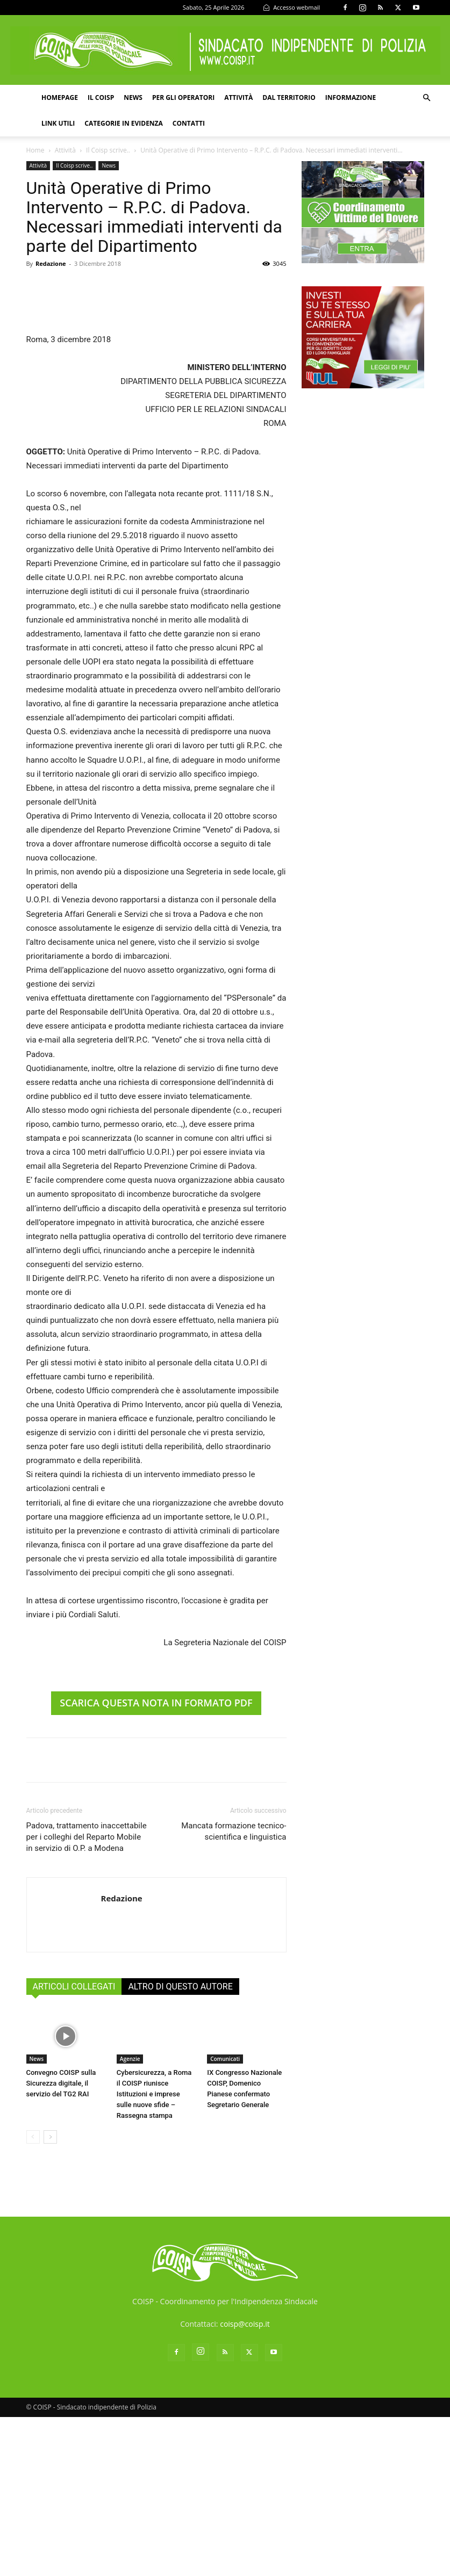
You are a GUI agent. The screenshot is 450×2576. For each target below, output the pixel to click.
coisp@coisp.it (245, 2483)
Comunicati (225, 2218)
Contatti (189, 123)
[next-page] (50, 2296)
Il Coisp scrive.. (108, 150)
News (133, 97)
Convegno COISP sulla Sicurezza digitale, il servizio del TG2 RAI (61, 2242)
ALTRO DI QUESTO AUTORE (180, 2146)
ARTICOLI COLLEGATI (74, 2146)
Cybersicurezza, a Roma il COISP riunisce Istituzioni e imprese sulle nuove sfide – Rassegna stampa (154, 2252)
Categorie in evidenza (123, 123)
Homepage (59, 97)
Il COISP (101, 97)
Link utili (58, 123)
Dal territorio (289, 97)
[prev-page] (33, 2296)
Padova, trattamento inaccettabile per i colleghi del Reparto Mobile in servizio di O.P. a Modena (86, 1996)
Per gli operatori (183, 97)
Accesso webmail (291, 7)
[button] (426, 98)
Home (35, 150)
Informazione (350, 97)
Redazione (50, 263)
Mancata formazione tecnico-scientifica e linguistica (233, 1990)
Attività (238, 97)
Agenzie (130, 2218)
